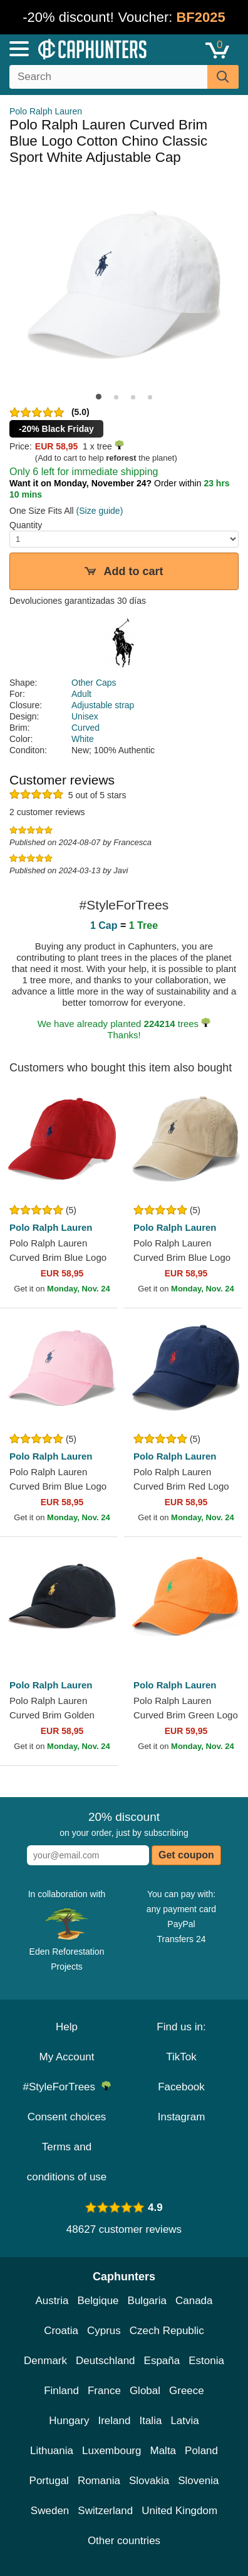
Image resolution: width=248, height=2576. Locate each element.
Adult (81, 694)
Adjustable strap (102, 705)
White (82, 739)
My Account (67, 2057)
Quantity (25, 525)
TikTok (181, 2057)
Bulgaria (147, 2301)
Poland (201, 2451)
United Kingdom (179, 2511)
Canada (194, 2301)
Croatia (61, 2331)
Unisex (84, 716)
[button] (98, 396)
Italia (150, 2421)
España (162, 2361)
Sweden (50, 2511)
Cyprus (104, 2331)
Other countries (124, 2541)
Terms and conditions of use (67, 2162)
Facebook (181, 2087)
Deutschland (105, 2361)
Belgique (97, 2301)
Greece (186, 2391)
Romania (99, 2481)
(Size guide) (99, 511)
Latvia (184, 2421)
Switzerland (105, 2511)
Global (145, 2391)
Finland (61, 2391)
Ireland (114, 2421)
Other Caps (93, 683)
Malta (163, 2451)
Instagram (181, 2117)
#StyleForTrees (66, 2087)
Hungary (69, 2421)
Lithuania (51, 2451)
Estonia (206, 2361)
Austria (51, 2301)
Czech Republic (167, 2331)
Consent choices (67, 2117)
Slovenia (198, 2481)
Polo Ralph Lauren (45, 111)
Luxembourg (112, 2451)
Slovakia (149, 2481)
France (104, 2391)
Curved (85, 728)
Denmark (45, 2361)
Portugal (49, 2481)
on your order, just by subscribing (123, 1824)
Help (67, 2027)
